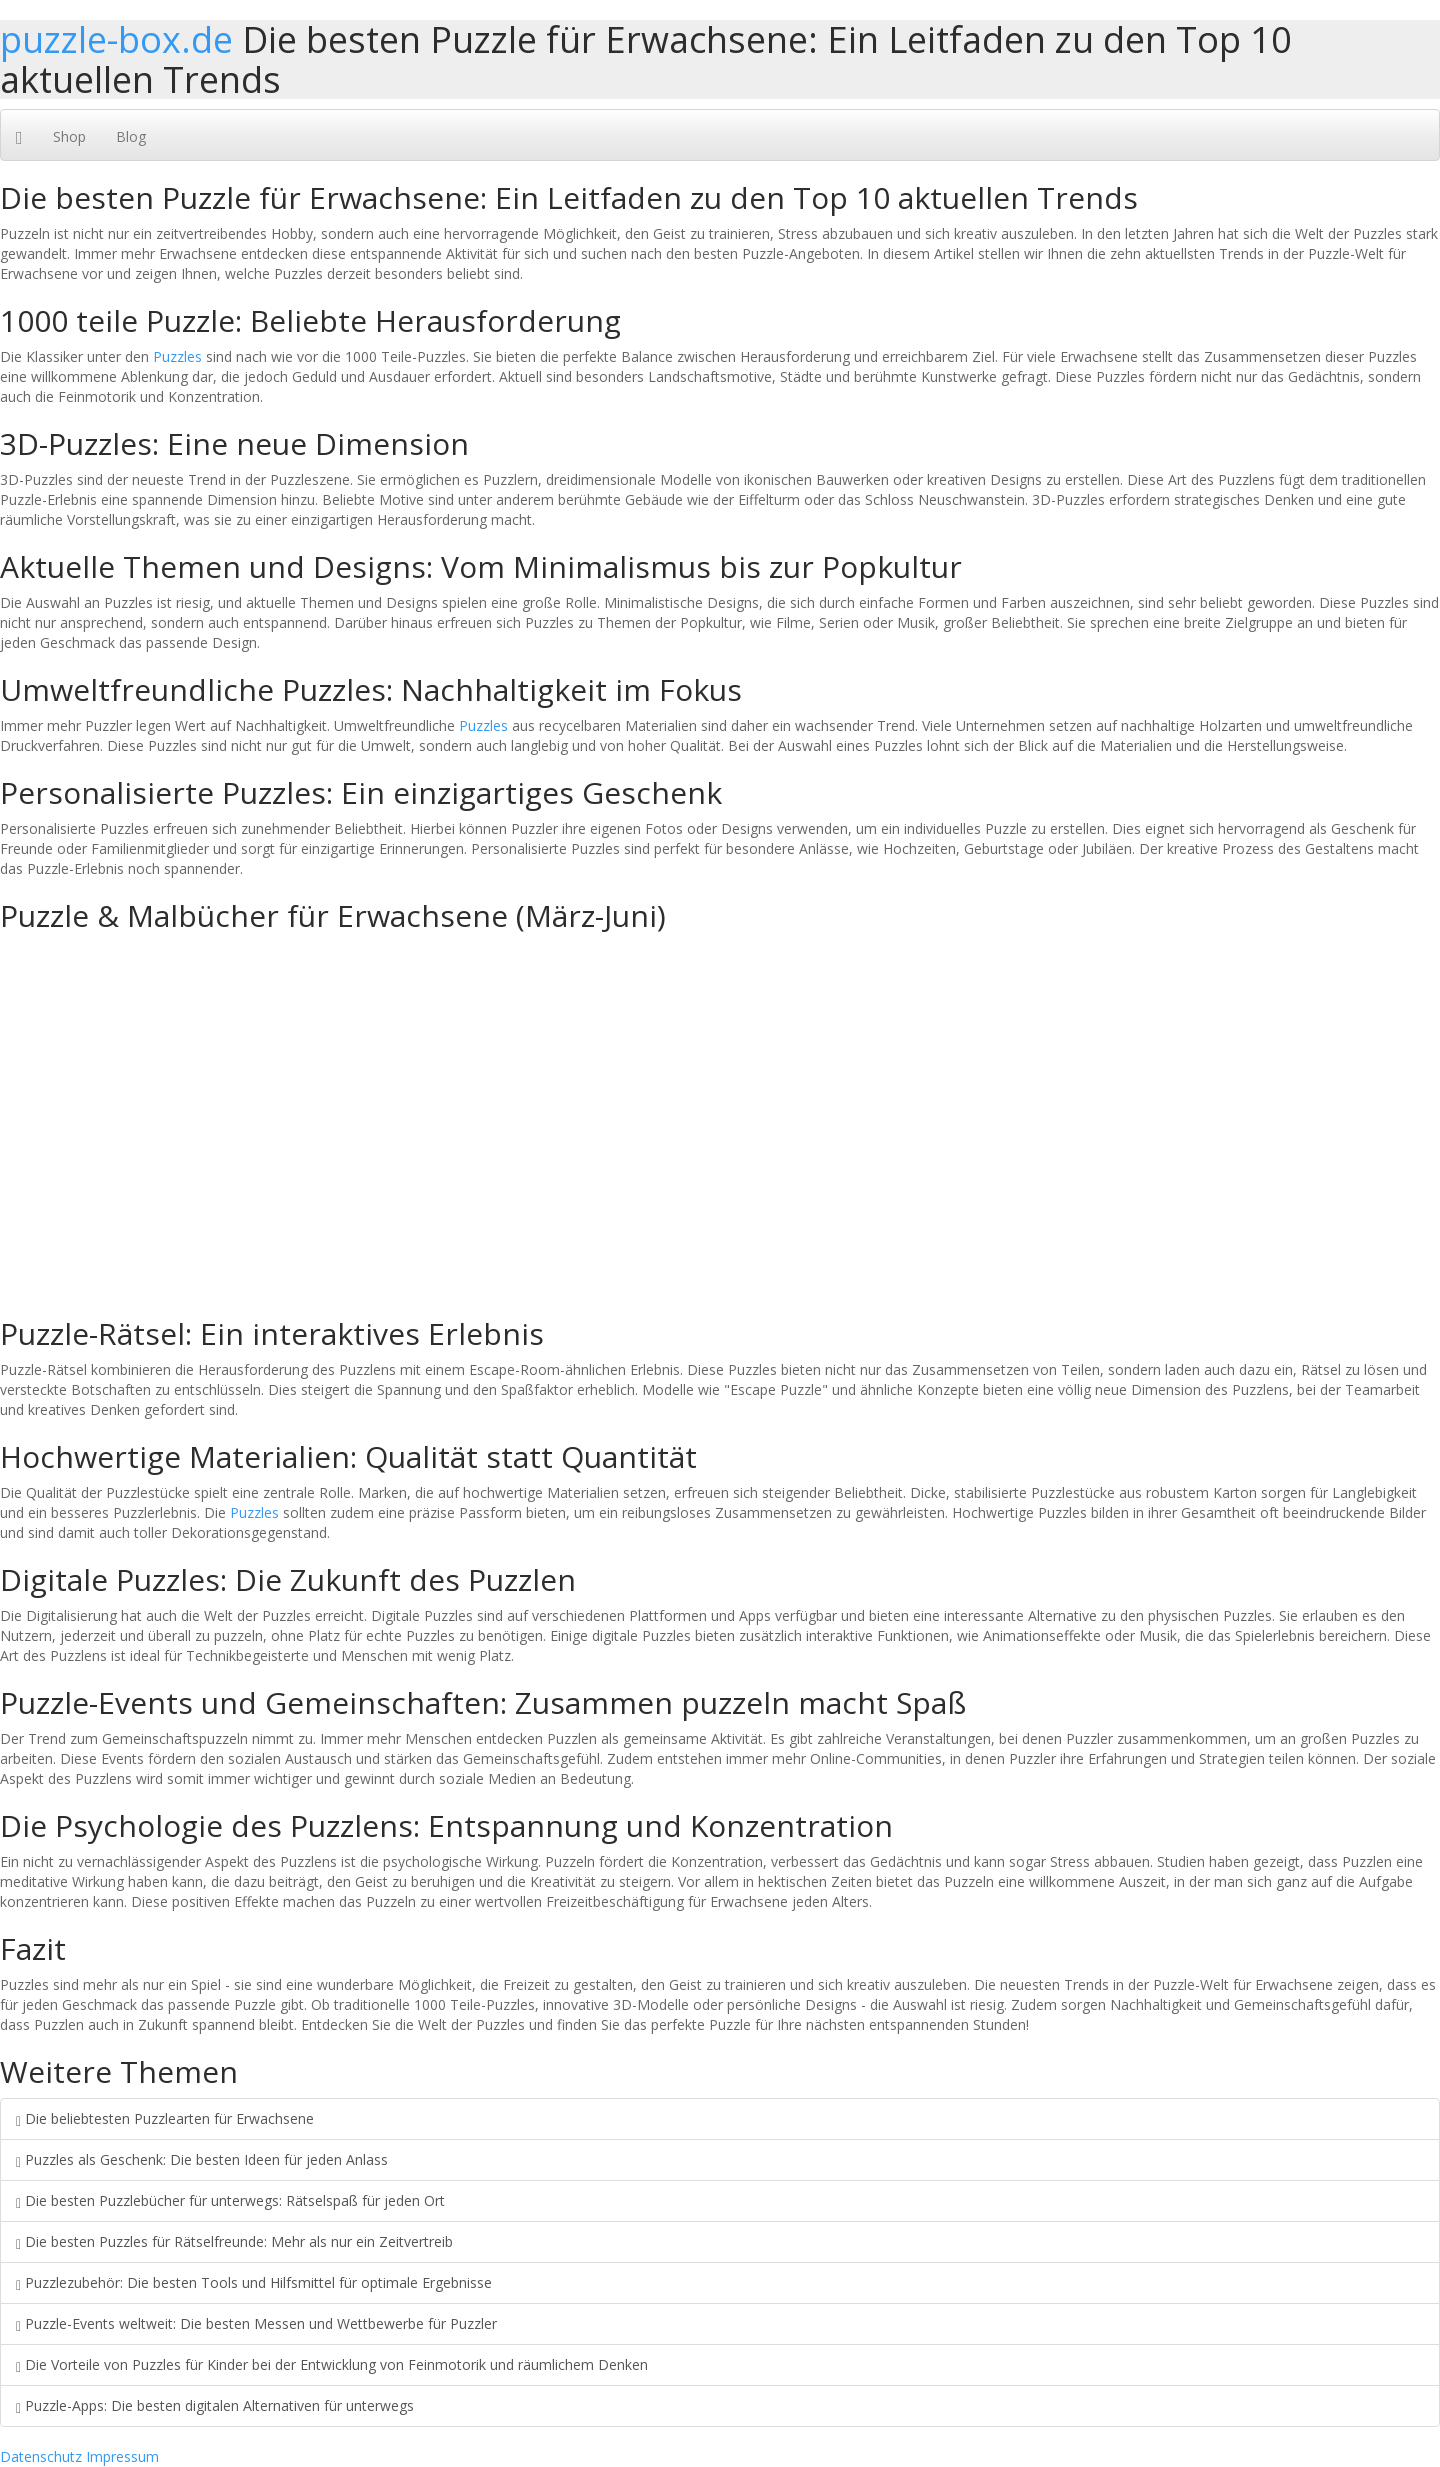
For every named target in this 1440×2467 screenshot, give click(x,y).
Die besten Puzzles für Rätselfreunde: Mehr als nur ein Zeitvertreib (234, 2241)
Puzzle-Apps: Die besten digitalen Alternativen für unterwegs (215, 2405)
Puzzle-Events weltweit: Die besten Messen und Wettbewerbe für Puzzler (256, 2323)
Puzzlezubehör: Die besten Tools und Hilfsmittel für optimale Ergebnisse (254, 2282)
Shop (69, 136)
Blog (131, 136)
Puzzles (177, 356)
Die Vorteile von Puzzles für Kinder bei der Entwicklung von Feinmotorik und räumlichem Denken (332, 2364)
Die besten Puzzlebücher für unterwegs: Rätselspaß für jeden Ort (230, 2200)
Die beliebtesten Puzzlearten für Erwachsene (165, 2118)
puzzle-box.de (116, 39)
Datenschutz (41, 2456)
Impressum (122, 2456)
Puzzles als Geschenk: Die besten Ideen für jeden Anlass (202, 2159)
